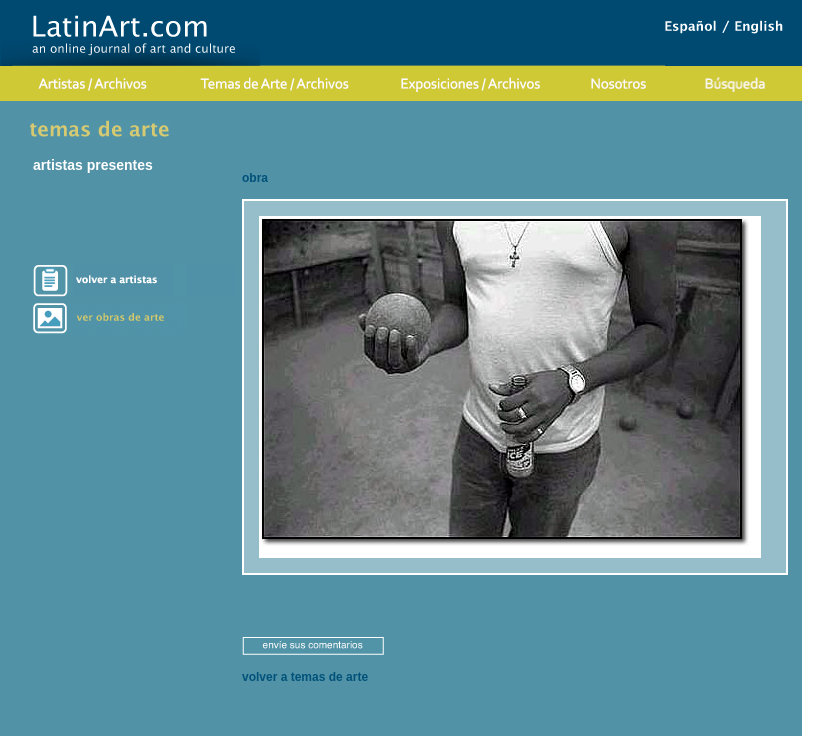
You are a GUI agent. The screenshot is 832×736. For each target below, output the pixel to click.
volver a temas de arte (305, 677)
